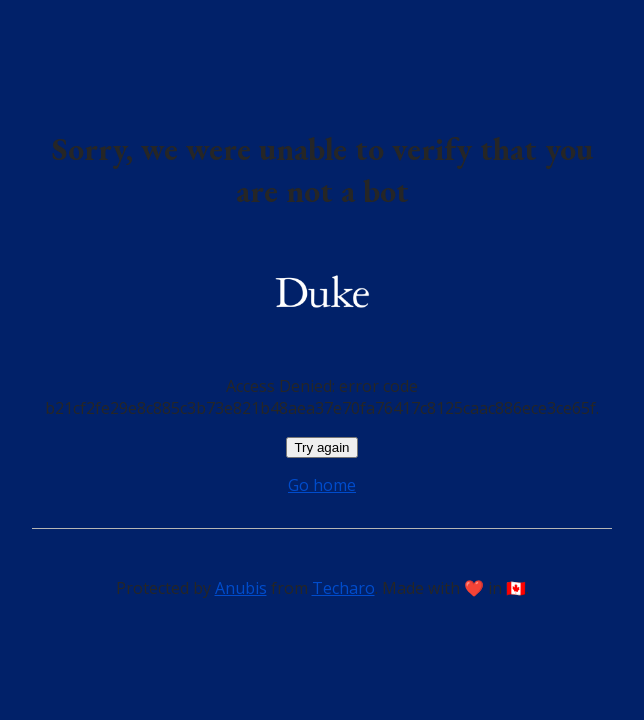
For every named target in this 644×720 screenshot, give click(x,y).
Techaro (343, 588)
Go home (322, 485)
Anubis (241, 588)
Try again (321, 447)
